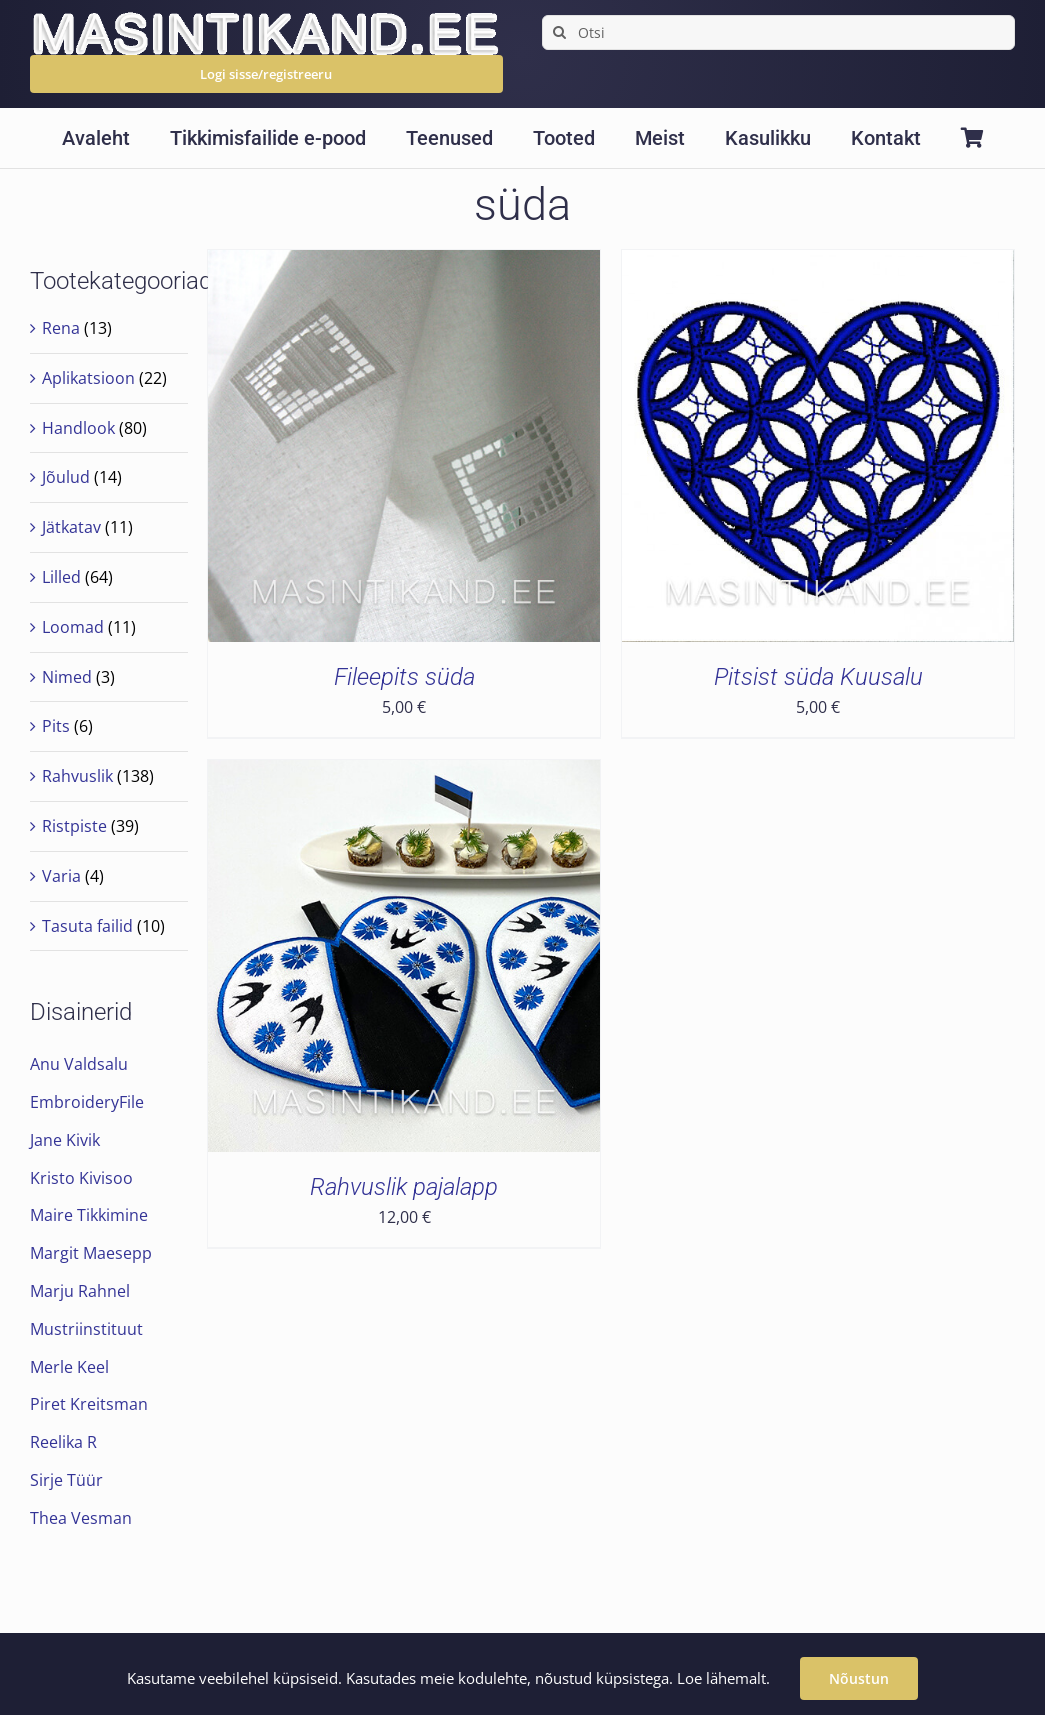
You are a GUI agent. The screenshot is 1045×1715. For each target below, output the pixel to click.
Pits (56, 726)
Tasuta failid (87, 926)
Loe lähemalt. (723, 1678)
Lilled (61, 577)
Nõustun (859, 1678)
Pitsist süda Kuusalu (818, 677)
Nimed (67, 677)
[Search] (559, 32)
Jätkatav (71, 527)
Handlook (78, 428)
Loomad (73, 627)
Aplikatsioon (88, 378)
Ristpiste (74, 826)
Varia (61, 876)
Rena (61, 328)
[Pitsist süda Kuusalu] (818, 264)
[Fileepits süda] (404, 264)
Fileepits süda (404, 677)
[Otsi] (778, 32)
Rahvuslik (77, 776)
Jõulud (66, 477)
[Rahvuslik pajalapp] (404, 774)
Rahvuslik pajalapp (404, 1187)
